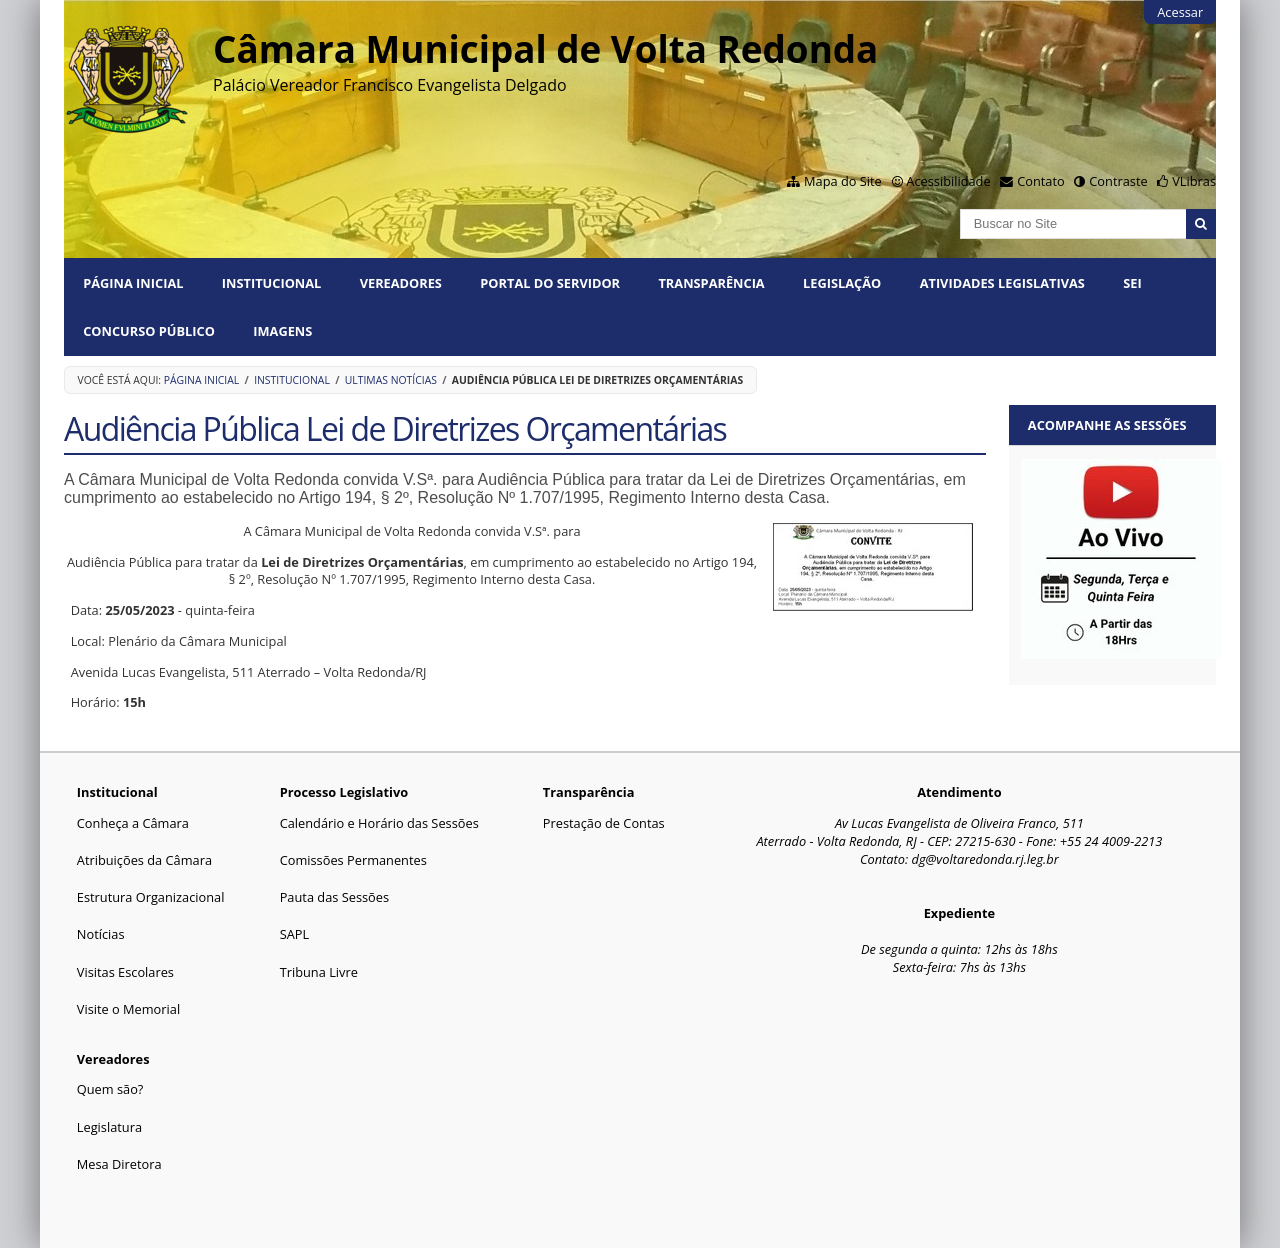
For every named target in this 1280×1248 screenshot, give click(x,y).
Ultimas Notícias (391, 380)
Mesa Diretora (119, 1164)
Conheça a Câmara (133, 823)
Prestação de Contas (604, 823)
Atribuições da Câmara (144, 860)
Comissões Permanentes (353, 860)
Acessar (1180, 12)
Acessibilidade (948, 181)
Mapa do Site (843, 181)
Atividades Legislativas (1002, 283)
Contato (1041, 181)
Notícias (101, 934)
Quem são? (110, 1089)
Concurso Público (149, 331)
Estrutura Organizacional (151, 897)
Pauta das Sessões (334, 897)
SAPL (295, 934)
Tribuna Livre (319, 972)
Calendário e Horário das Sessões (379, 823)
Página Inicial (133, 283)
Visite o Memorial (128, 1009)
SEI (1132, 283)
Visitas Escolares (125, 972)
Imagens (282, 331)
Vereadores (401, 283)
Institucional (271, 283)
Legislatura (109, 1127)
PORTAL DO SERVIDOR (550, 283)
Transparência (711, 283)
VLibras (1194, 181)
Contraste (1118, 181)
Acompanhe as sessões (1107, 425)
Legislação (842, 283)
